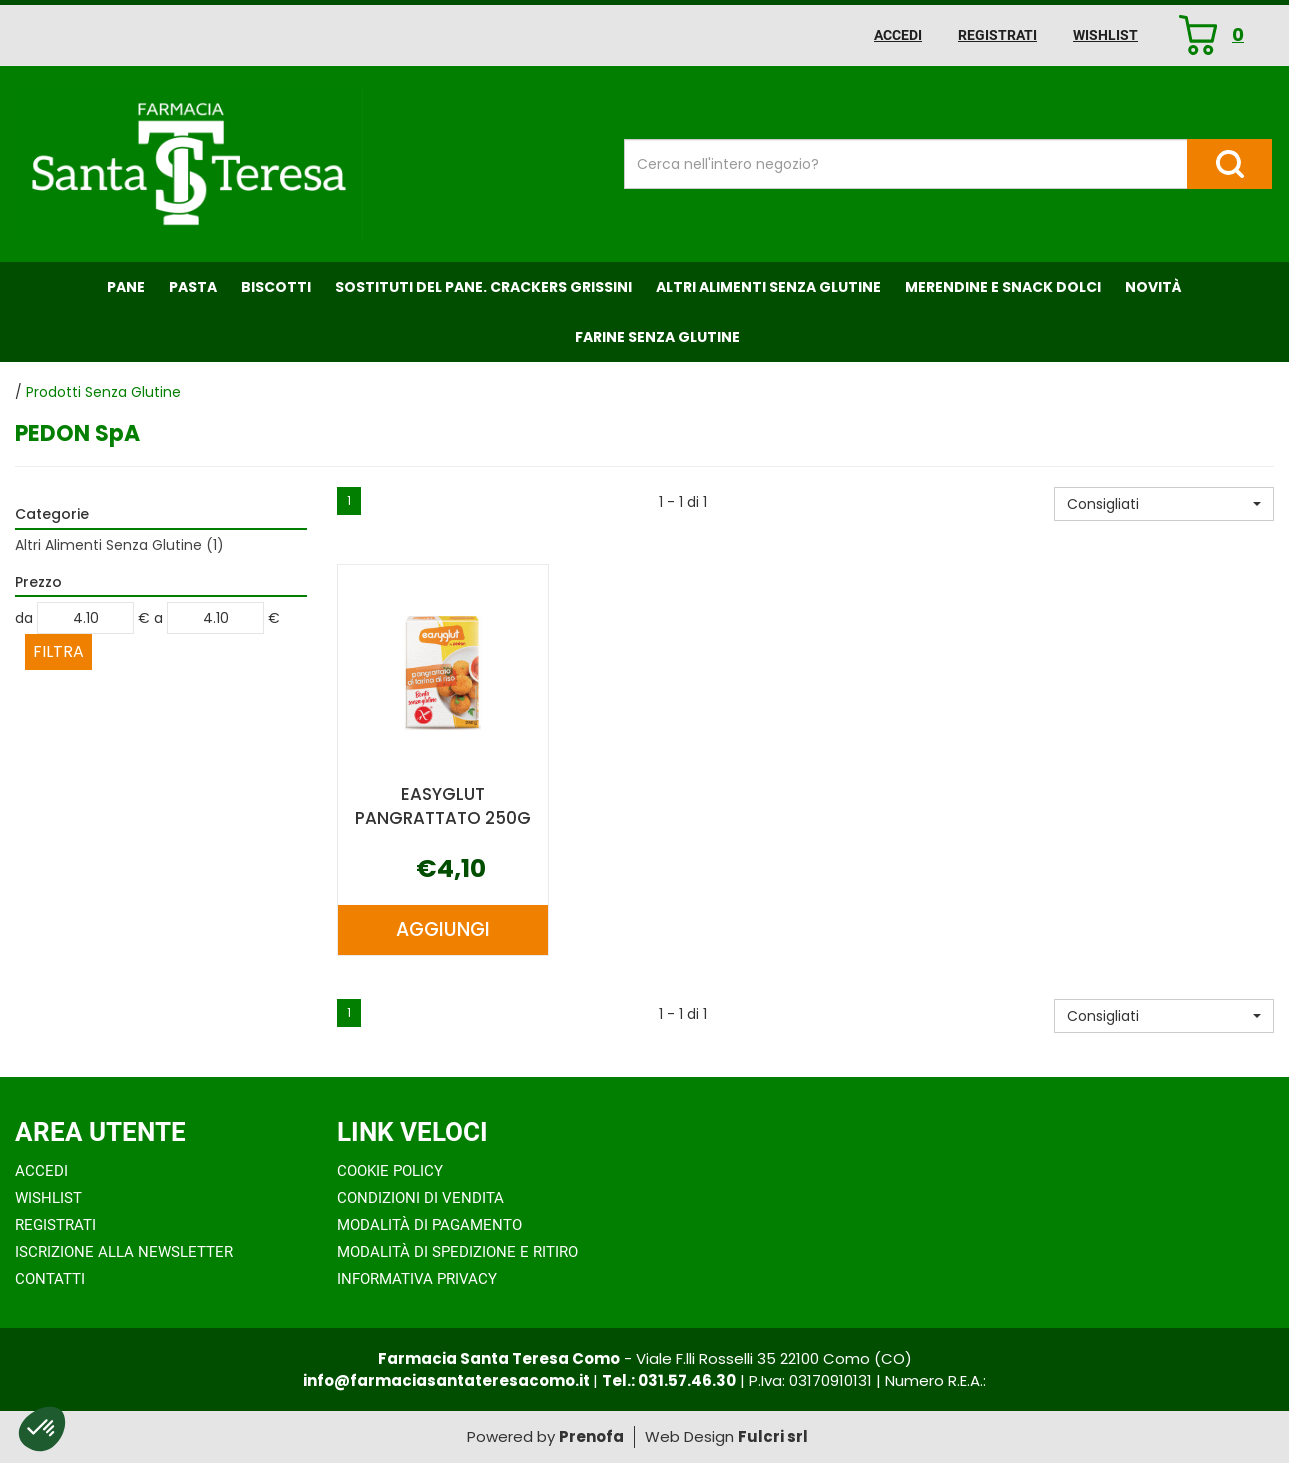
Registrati (997, 35)
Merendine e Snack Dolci (1003, 287)
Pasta (193, 287)
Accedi (898, 35)
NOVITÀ (1153, 287)
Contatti (50, 1279)
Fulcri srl (773, 1436)
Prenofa (591, 1436)
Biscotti (276, 287)
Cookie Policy (390, 1171)
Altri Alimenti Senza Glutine (768, 287)
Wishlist (1105, 35)
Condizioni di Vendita (420, 1198)
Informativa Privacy (417, 1279)
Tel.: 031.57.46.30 (669, 1380)
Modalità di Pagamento (429, 1225)
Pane (126, 287)
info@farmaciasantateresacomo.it (448, 1380)
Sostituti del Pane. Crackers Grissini (483, 287)
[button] (1164, 504)
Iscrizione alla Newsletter (124, 1252)
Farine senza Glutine (657, 337)
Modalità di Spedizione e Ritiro (457, 1252)
